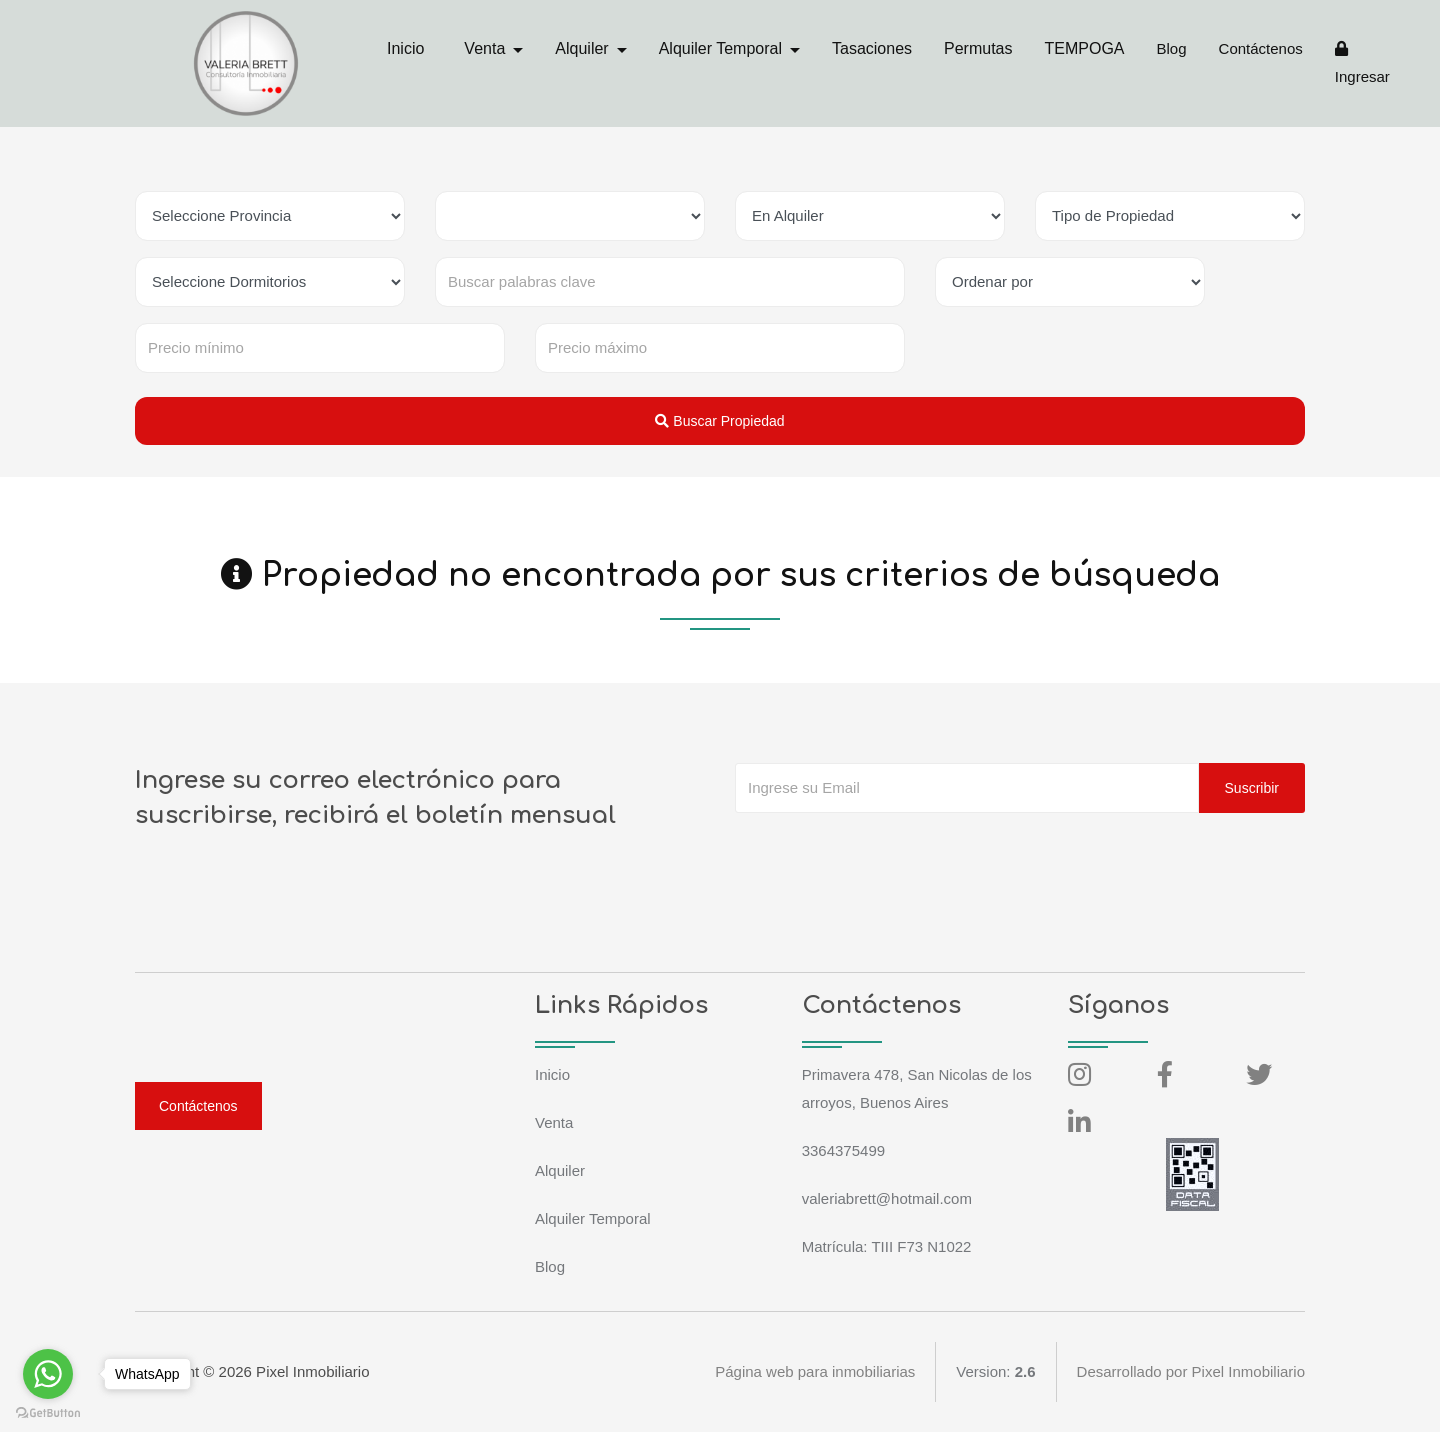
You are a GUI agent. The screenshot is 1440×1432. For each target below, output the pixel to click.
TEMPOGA (1085, 48)
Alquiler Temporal (593, 1218)
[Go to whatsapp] (48, 1374)
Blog (1172, 48)
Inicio (405, 48)
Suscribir (1252, 788)
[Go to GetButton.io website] (48, 1412)
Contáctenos (1261, 48)
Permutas (978, 48)
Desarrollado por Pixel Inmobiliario (1191, 1371)
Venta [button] (486, 48)
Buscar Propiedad (719, 421)
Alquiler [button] (584, 48)
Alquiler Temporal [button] (723, 48)
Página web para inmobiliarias (815, 1371)
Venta (554, 1122)
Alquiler (560, 1170)
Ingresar (1362, 63)
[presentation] (887, 853)
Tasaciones (872, 48)
